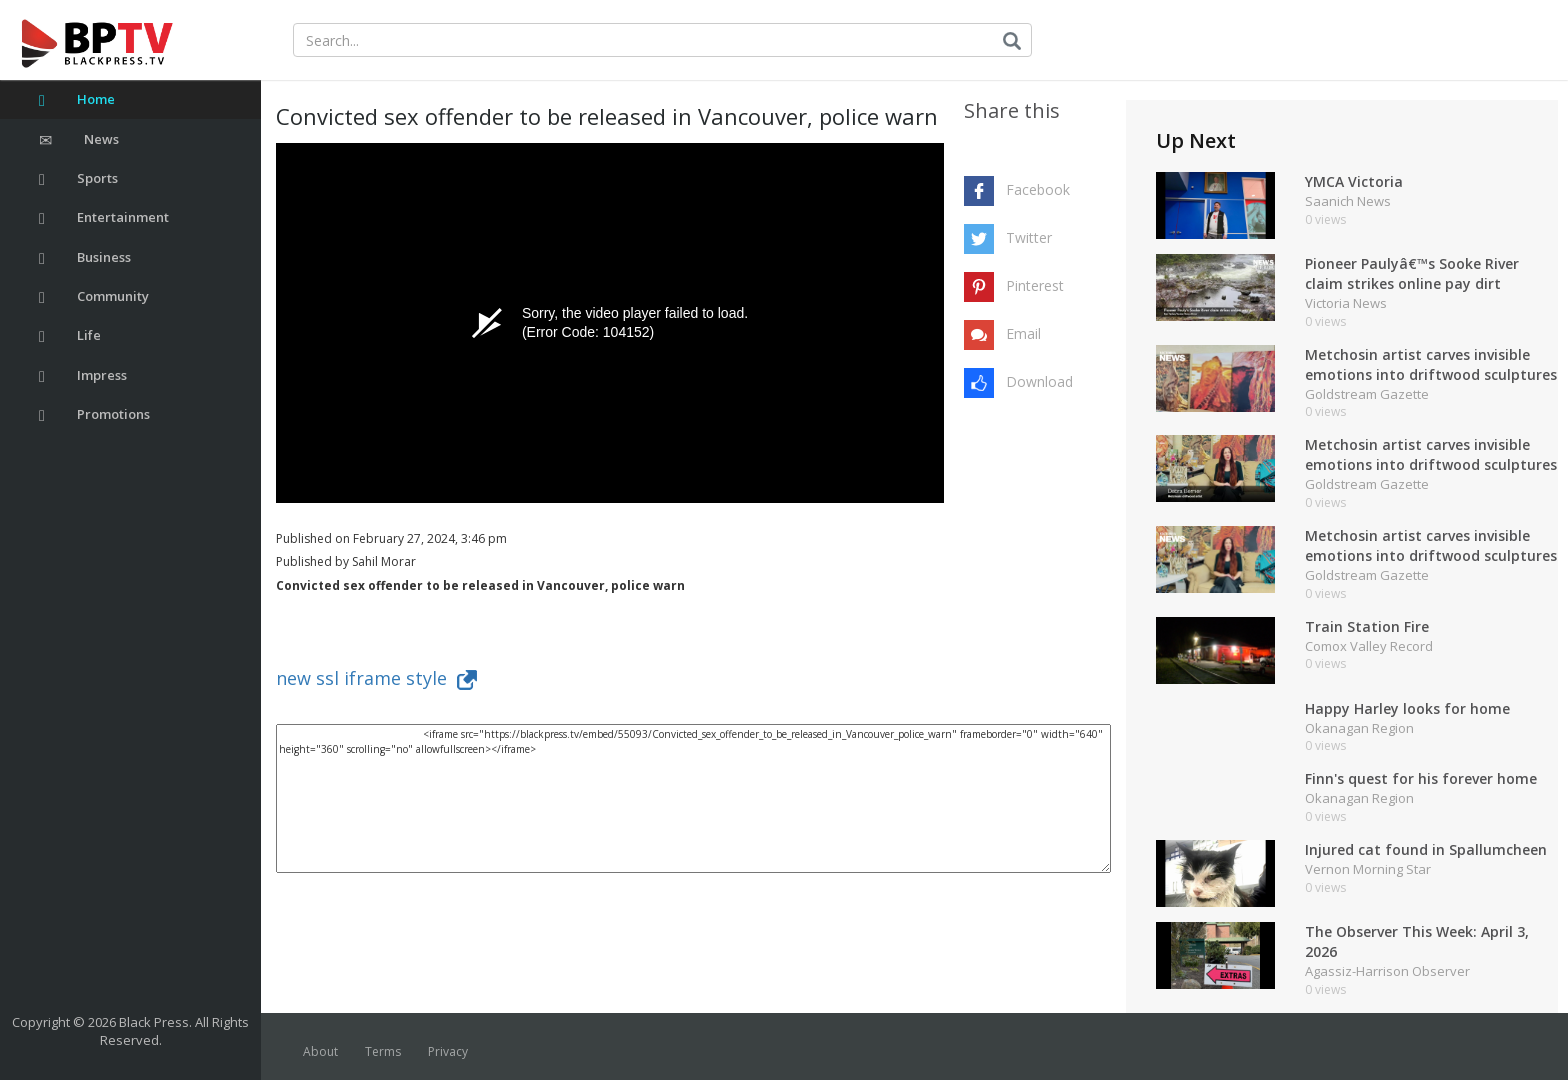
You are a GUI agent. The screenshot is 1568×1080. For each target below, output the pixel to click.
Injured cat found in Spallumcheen (1426, 849)
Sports (78, 178)
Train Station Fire (1367, 626)
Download (1039, 381)
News (79, 139)
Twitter (1029, 237)
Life (70, 335)
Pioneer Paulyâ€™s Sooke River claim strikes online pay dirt (1412, 273)
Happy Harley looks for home (1407, 708)
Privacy (448, 1051)
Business (85, 257)
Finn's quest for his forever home (1421, 778)
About (320, 1051)
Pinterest (1035, 285)
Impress (83, 375)
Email (1023, 333)
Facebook (1038, 189)
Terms (383, 1051)
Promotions (94, 414)
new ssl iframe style (376, 678)
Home (77, 99)
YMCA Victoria (1354, 181)
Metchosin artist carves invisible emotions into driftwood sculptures (1431, 364)
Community (94, 296)
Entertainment (104, 217)
